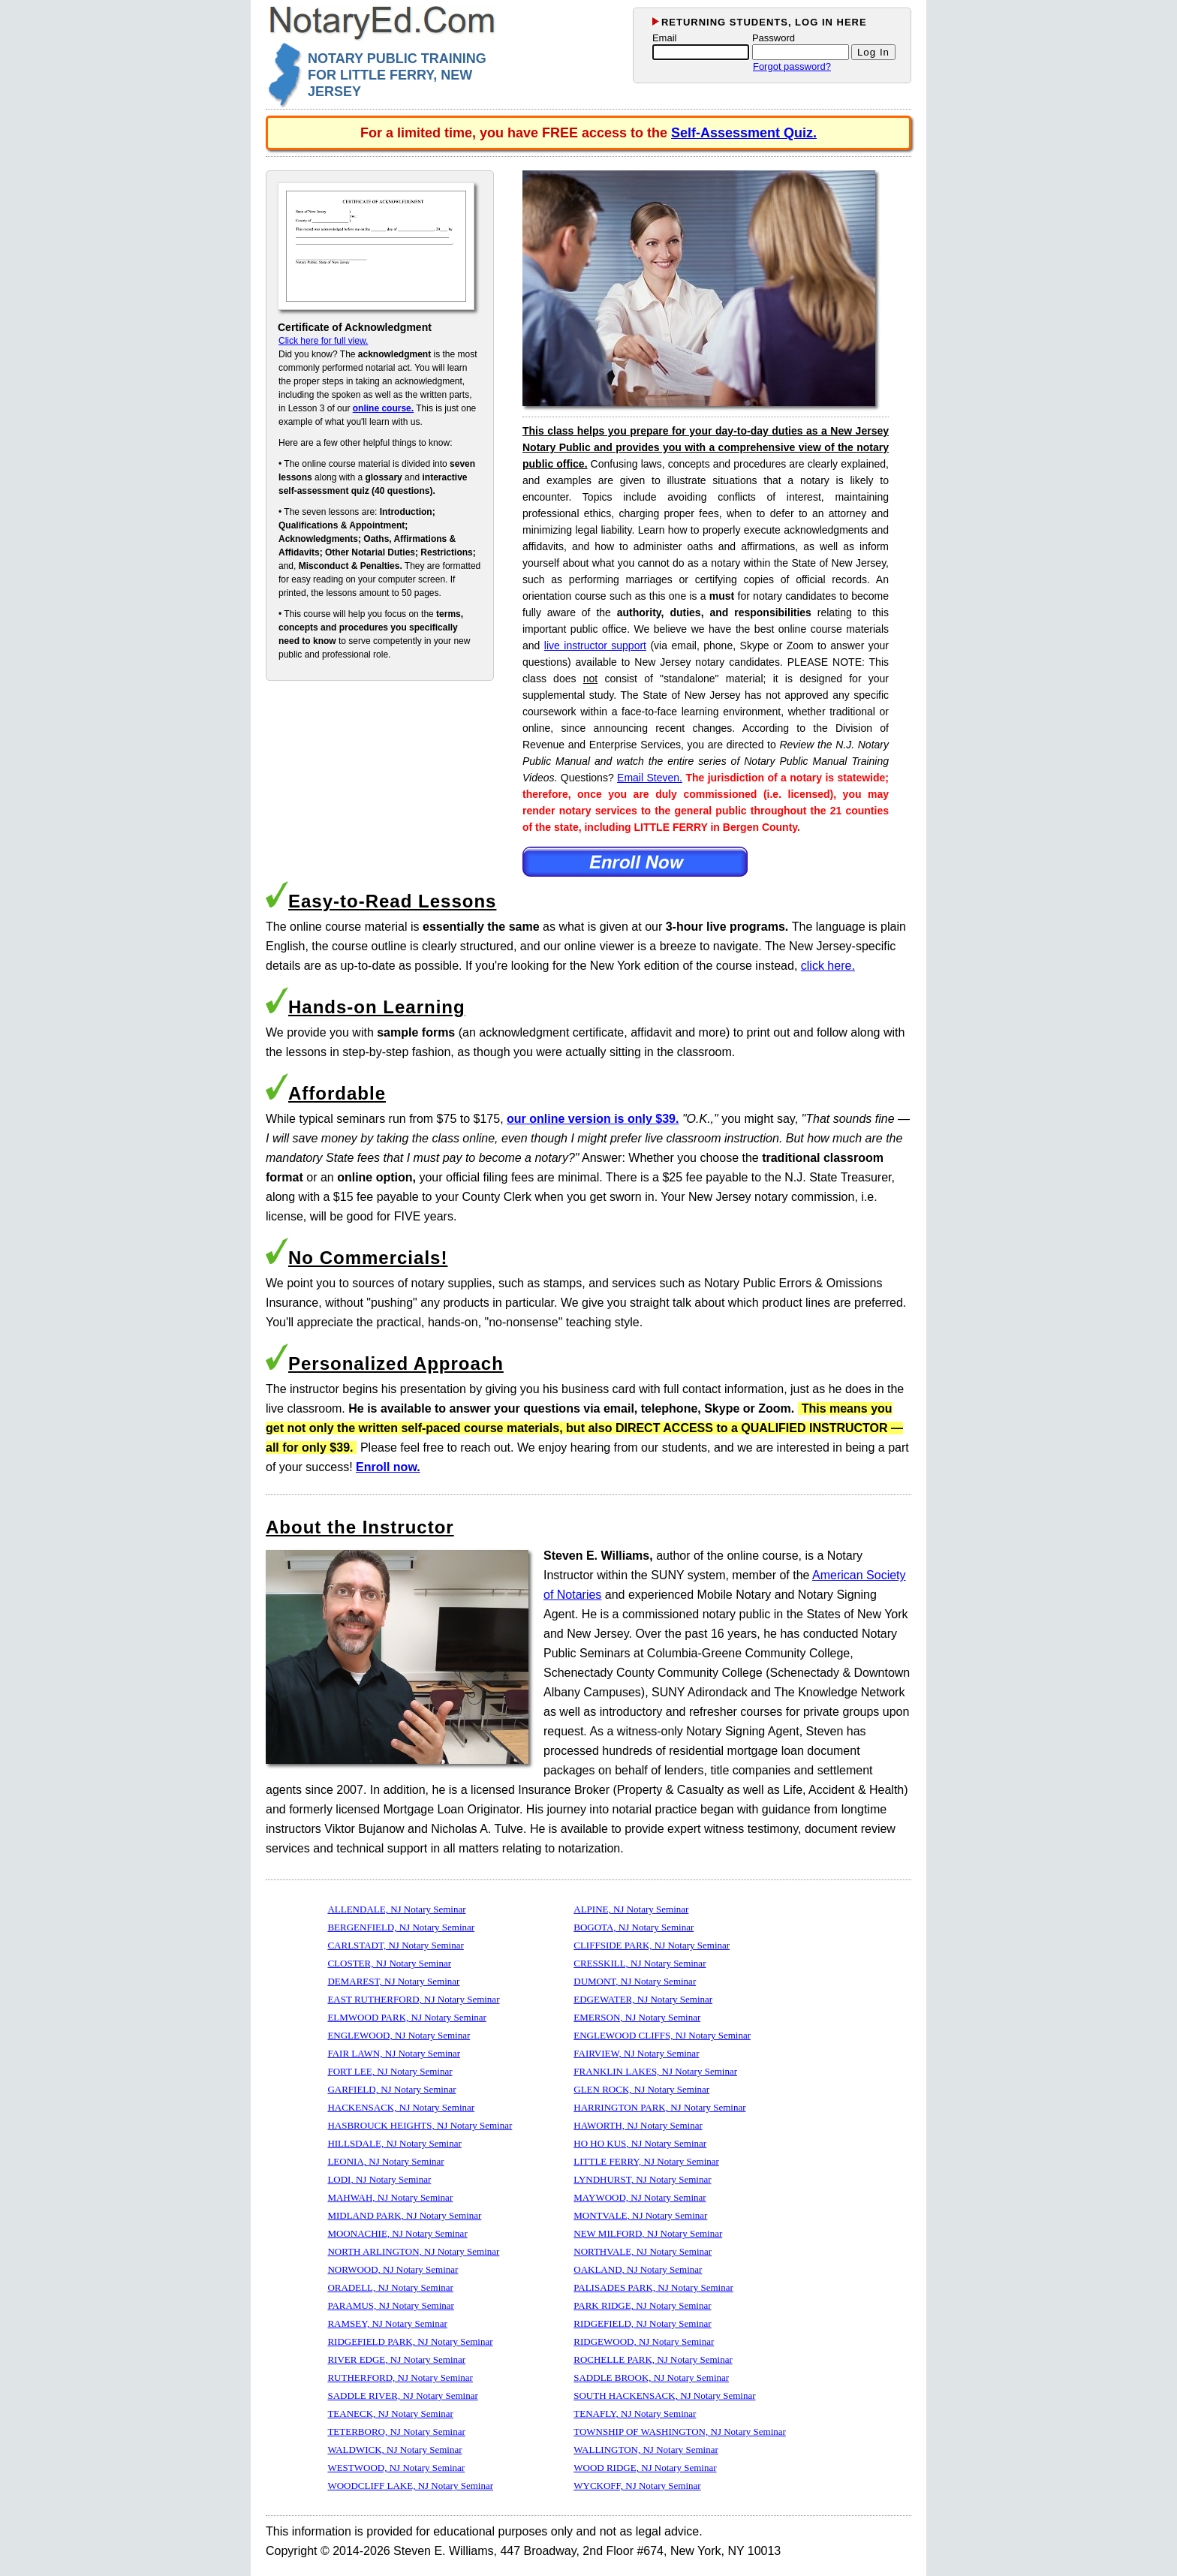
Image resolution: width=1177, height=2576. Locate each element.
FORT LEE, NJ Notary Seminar (389, 2071)
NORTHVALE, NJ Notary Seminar (642, 2251)
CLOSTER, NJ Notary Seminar (389, 1963)
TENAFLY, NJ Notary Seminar (634, 2413)
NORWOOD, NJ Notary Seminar (392, 2269)
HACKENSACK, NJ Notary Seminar (400, 2107)
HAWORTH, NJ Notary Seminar (637, 2125)
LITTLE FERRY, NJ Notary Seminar (646, 2161)
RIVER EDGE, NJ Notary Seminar (396, 2359)
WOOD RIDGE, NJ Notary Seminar (644, 2467)
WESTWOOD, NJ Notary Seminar (396, 2467)
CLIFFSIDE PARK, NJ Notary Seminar (651, 1945)
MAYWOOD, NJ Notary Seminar (639, 2197)
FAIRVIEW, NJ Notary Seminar (636, 2053)
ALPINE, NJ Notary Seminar (630, 1909)
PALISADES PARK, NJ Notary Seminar (653, 2287)
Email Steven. (649, 778)
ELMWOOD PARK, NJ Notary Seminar (406, 2017)
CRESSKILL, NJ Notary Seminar (639, 1963)
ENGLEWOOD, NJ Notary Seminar (398, 2035)
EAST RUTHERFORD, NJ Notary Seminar (413, 1999)
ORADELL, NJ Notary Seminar (390, 2287)
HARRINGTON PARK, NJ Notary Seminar (659, 2107)
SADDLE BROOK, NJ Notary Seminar (651, 2377)
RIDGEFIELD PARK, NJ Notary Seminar (409, 2341)
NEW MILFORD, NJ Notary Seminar (647, 2233)
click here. (828, 965)
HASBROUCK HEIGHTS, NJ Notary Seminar (419, 2125)
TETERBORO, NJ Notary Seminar (396, 2431)
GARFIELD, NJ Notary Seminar (391, 2089)
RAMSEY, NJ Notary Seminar (387, 2323)
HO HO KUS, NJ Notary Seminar (639, 2143)
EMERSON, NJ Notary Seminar (636, 2017)
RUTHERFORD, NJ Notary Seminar (400, 2377)
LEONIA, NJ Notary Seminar (385, 2161)
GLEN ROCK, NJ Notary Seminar (641, 2089)
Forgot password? (792, 66)
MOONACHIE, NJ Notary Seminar (397, 2233)
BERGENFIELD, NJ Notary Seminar (400, 1927)
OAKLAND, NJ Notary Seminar (637, 2269)
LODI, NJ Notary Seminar (379, 2179)
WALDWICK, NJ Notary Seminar (394, 2449)
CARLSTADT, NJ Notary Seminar (395, 1945)
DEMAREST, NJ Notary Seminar (393, 1981)
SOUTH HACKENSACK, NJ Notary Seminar (664, 2395)
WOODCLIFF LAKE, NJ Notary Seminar (410, 2485)
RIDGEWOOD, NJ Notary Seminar (643, 2341)
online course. (383, 408)
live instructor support (595, 645)
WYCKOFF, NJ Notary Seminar (636, 2485)
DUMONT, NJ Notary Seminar (634, 1981)
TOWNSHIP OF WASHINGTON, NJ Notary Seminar (679, 2431)
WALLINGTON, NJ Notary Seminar (645, 2449)
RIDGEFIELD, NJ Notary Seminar (642, 2323)
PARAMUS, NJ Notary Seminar (390, 2305)
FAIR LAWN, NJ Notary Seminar (393, 2053)
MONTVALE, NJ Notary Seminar (640, 2215)
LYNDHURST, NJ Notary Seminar (642, 2179)
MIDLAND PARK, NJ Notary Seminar (404, 2215)
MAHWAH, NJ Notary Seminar (390, 2197)
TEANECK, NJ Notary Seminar (390, 2413)
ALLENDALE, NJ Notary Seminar (396, 1909)
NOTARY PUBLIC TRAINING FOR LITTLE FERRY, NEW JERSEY (397, 75)
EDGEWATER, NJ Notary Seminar (642, 1999)
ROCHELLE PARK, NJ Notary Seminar (653, 2359)
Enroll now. (388, 1467)
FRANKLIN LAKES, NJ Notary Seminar (655, 2071)
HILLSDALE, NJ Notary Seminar (394, 2143)
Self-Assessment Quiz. (744, 132)
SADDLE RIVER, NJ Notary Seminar (402, 2395)
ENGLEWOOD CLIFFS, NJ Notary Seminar (662, 2035)
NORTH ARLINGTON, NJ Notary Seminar (413, 2251)
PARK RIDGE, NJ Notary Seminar (642, 2305)
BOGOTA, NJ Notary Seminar (633, 1927)
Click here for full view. (323, 341)
